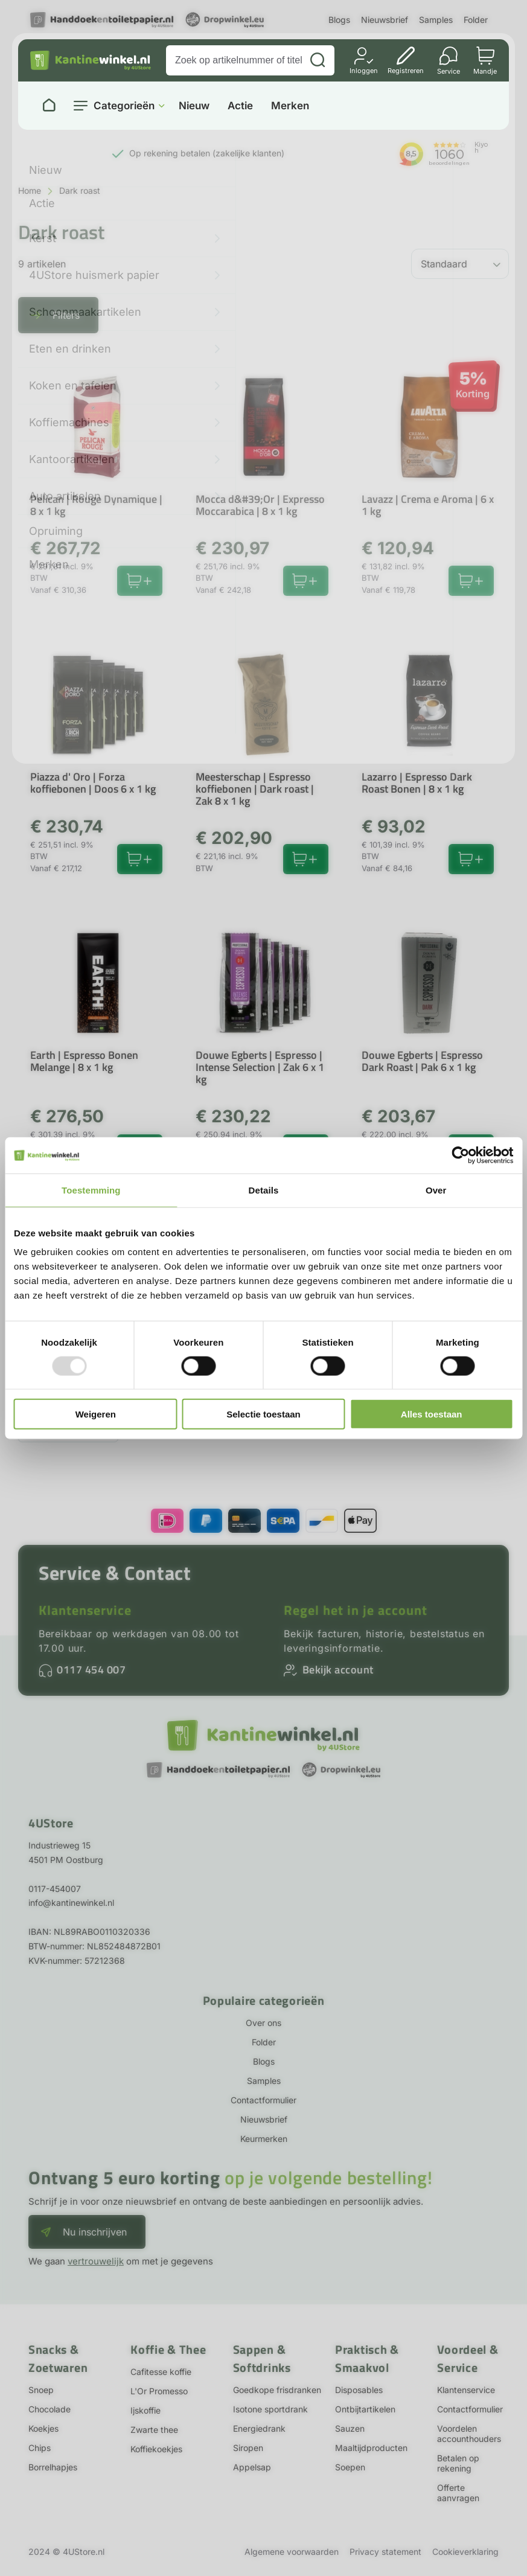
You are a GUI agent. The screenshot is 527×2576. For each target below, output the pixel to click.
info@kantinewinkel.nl (71, 1902)
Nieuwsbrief (384, 19)
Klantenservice (85, 1610)
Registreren (406, 70)
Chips (39, 2448)
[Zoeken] (317, 60)
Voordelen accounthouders (469, 2433)
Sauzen (350, 2428)
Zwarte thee (154, 2429)
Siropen (248, 2448)
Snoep (41, 2390)
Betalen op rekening (458, 2463)
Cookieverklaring (465, 2551)
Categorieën (124, 106)
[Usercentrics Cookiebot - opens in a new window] (460, 1155)
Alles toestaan (431, 1414)
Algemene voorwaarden (291, 2551)
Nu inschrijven (95, 2232)
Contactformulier (263, 2100)
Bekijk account (338, 1669)
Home (29, 190)
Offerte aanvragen (458, 2492)
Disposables (359, 2390)
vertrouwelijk (96, 2261)
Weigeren (95, 1414)
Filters (66, 315)
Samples (436, 19)
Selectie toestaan (263, 1414)
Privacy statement (385, 2551)
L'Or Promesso (159, 2391)
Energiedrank (259, 2428)
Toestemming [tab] (91, 1189)
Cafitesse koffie (160, 2372)
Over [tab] (436, 1189)
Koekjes (43, 2428)
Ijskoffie (145, 2410)
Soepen (350, 2467)
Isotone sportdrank (270, 2409)
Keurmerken (263, 2138)
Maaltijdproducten (371, 2448)
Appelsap (252, 2467)
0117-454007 (54, 1889)
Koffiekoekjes (156, 2449)
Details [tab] (264, 1189)
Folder (476, 19)
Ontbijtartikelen (365, 2409)
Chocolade (49, 2409)
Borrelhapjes (52, 2467)
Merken (290, 106)
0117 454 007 (91, 1669)
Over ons (263, 2023)
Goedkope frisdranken (277, 2390)
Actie (240, 106)
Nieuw (194, 106)
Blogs (339, 19)
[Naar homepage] (49, 105)
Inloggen (364, 70)
